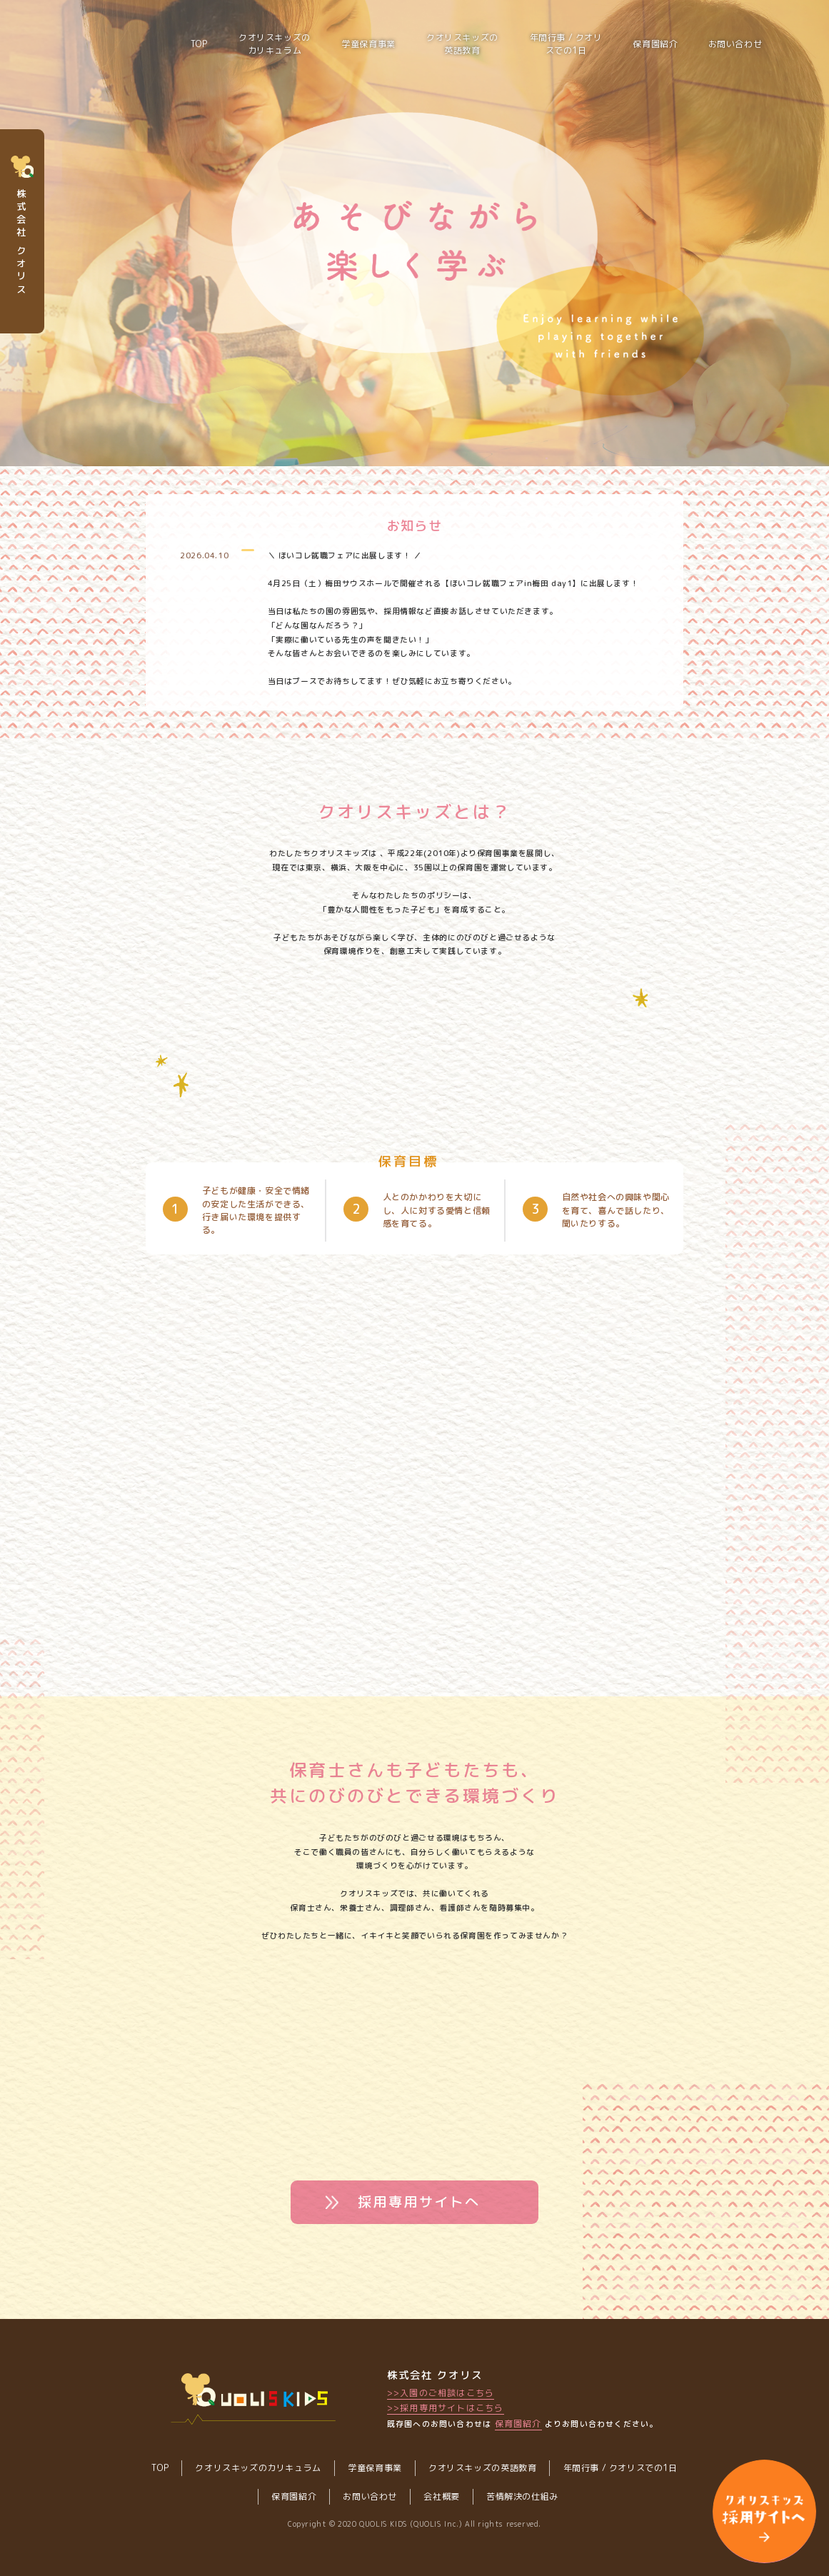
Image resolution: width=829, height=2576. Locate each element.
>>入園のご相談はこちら (441, 2393)
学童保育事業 (368, 44)
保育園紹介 (655, 44)
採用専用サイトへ (419, 2201)
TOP (160, 2468)
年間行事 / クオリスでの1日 (566, 43)
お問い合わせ (735, 44)
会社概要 (441, 2496)
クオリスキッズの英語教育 (462, 43)
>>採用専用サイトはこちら (445, 2408)
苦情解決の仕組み (522, 2496)
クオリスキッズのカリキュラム (274, 43)
